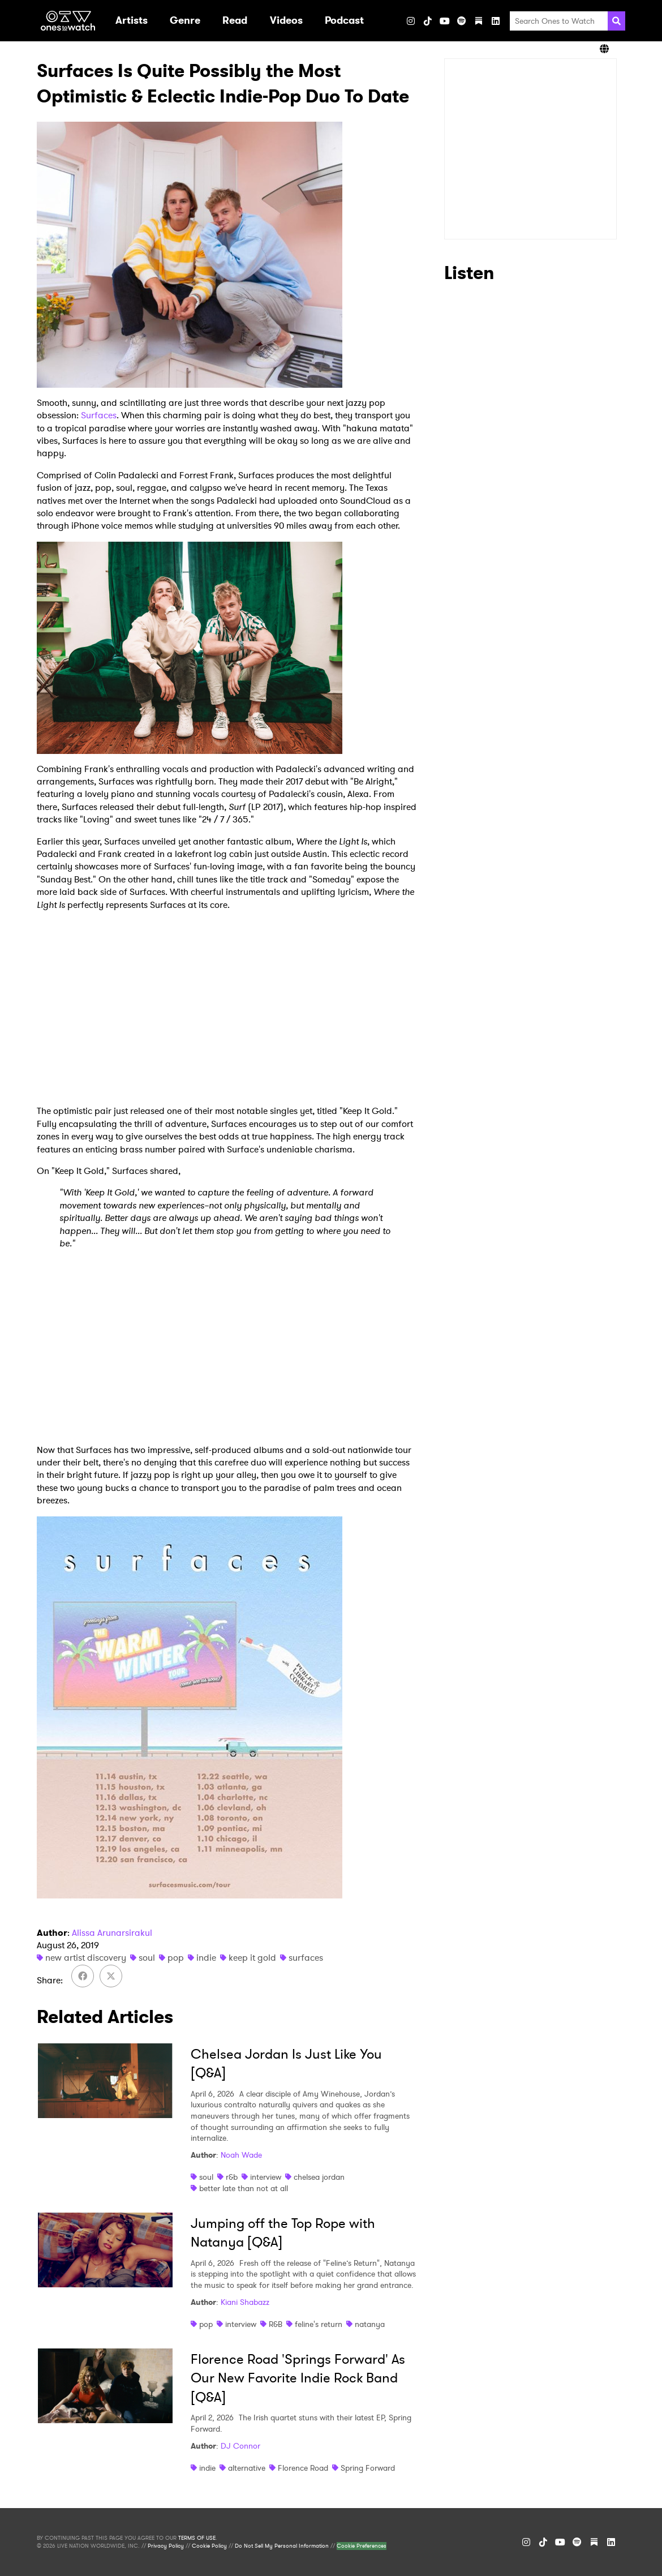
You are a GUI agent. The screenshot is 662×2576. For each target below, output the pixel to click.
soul (147, 1957)
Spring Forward (368, 2468)
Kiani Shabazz (245, 2302)
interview (265, 2177)
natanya (370, 2324)
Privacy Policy (166, 2546)
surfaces (306, 1957)
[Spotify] (461, 20)
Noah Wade (241, 2155)
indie (206, 1957)
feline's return (318, 2324)
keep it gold (252, 1957)
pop (175, 1957)
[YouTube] (444, 20)
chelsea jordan (319, 2177)
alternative (246, 2468)
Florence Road (303, 2468)
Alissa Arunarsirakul (112, 1932)
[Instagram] (410, 20)
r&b (232, 2177)
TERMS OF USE (197, 2538)
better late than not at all (243, 2188)
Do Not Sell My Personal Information (282, 2546)
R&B (275, 2324)
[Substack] (478, 20)
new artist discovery (85, 1957)
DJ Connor (240, 2445)
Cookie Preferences (361, 2546)
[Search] (616, 21)
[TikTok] (427, 20)
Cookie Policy (209, 2546)
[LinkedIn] (495, 20)
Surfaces (99, 415)
